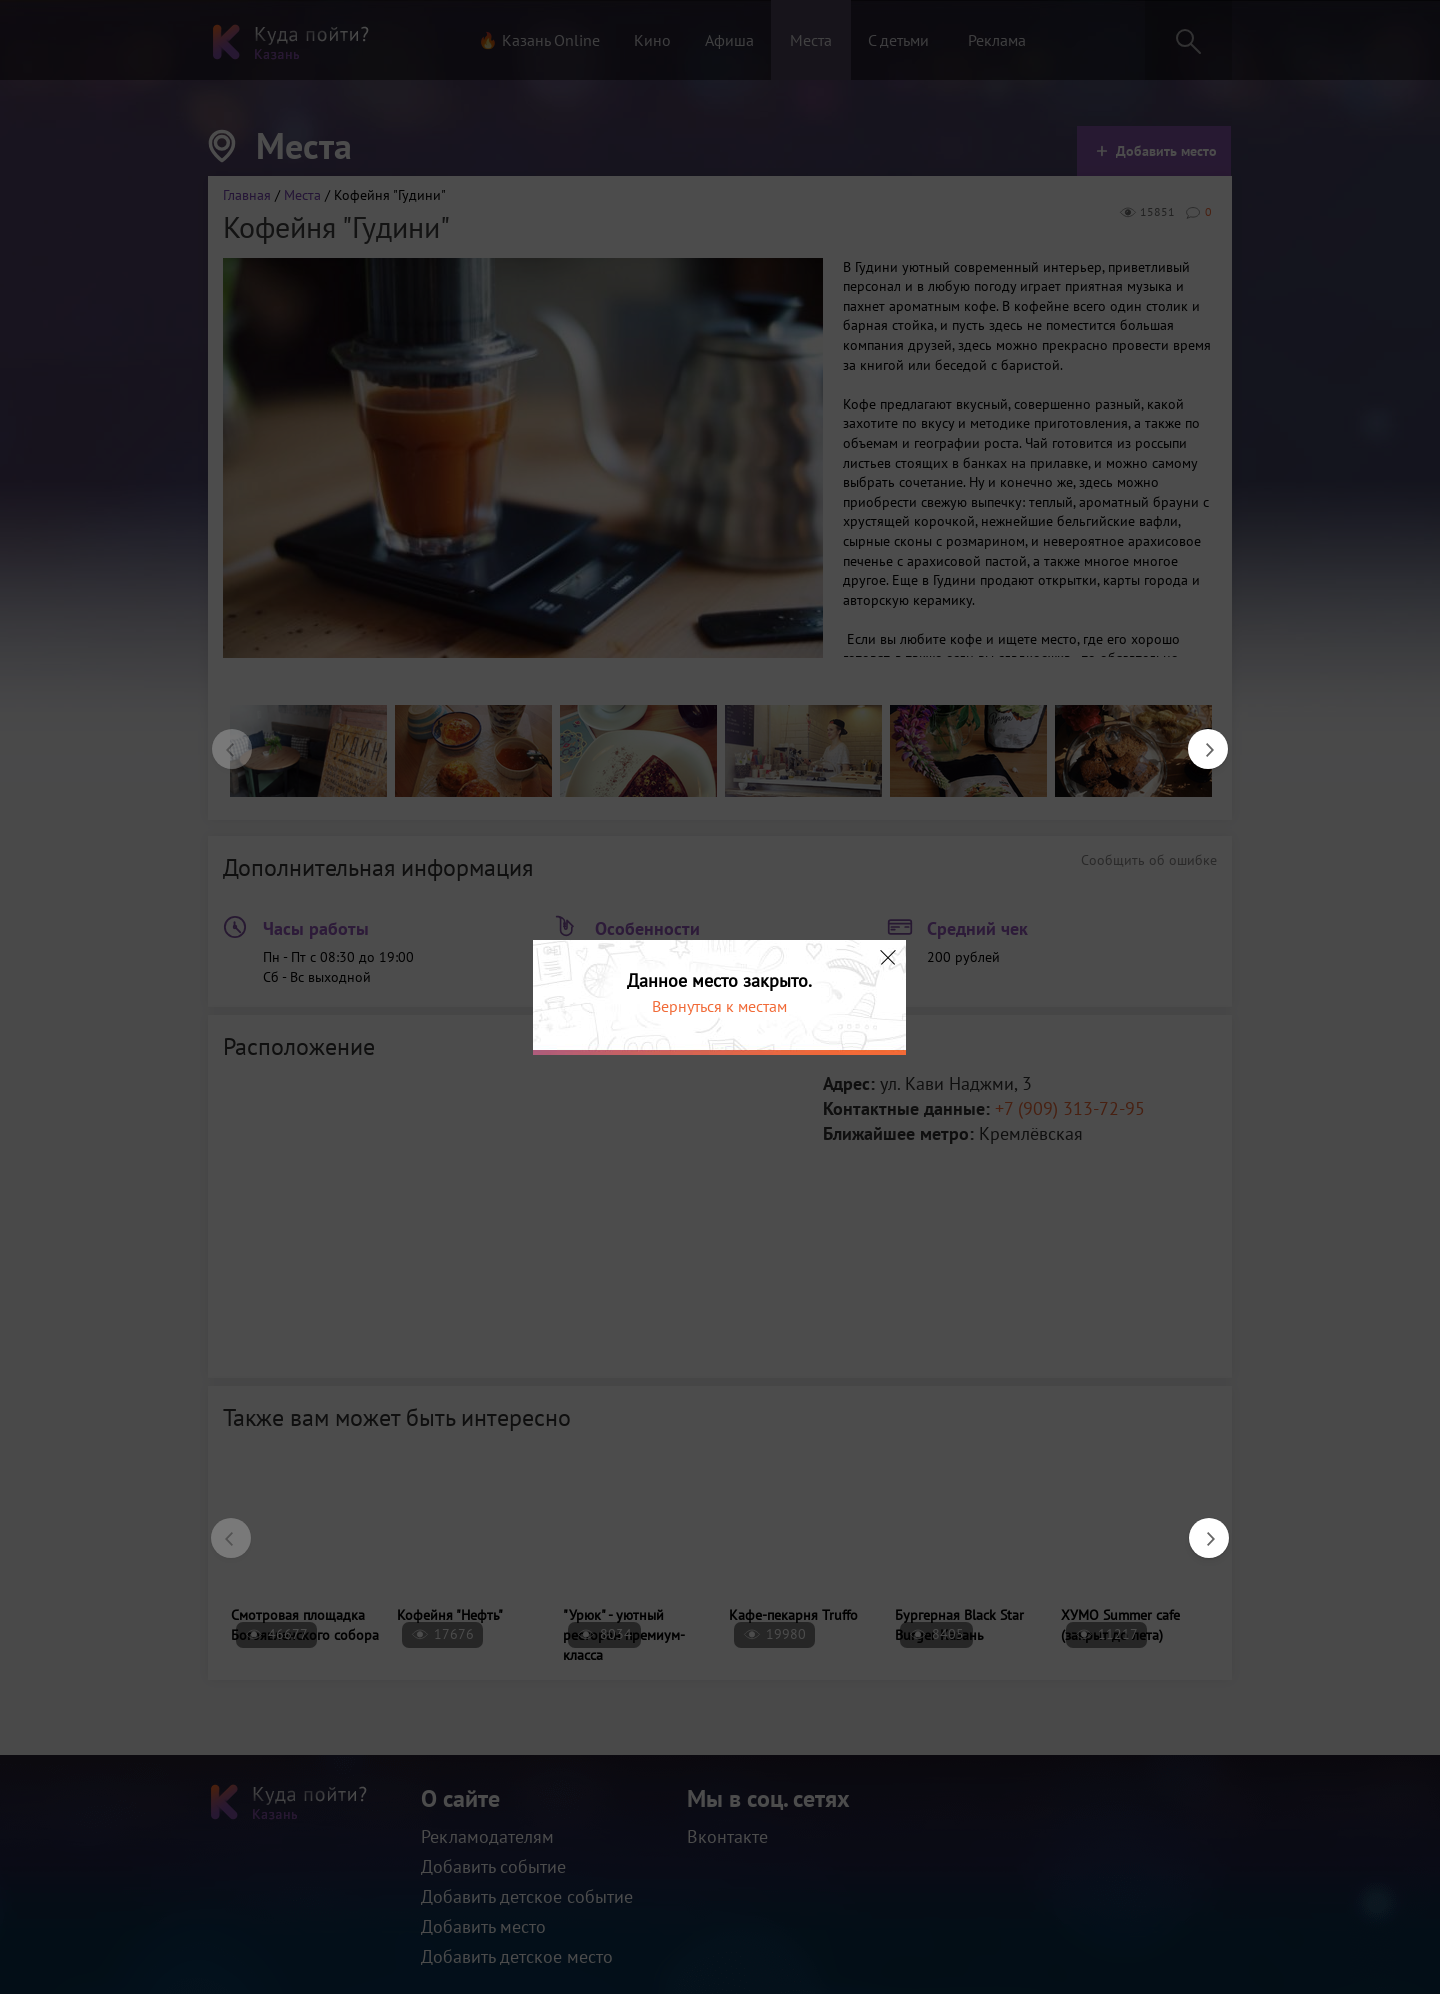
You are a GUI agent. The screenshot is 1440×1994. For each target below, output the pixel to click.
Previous (222, 739)
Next (1198, 739)
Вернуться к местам (719, 1006)
